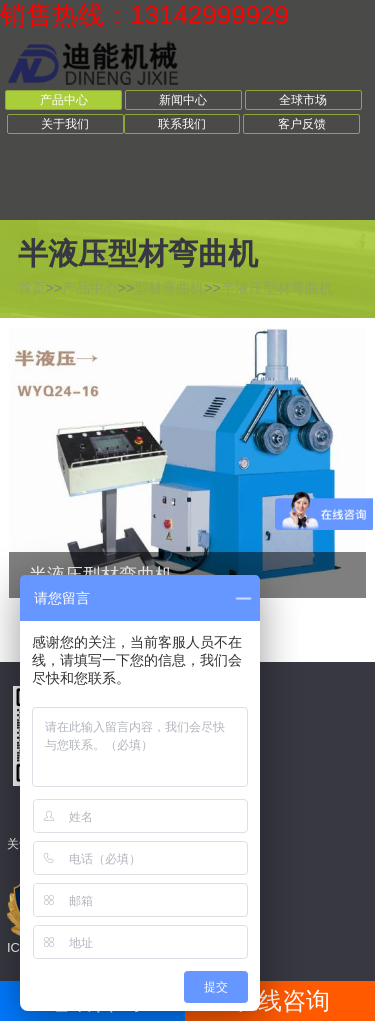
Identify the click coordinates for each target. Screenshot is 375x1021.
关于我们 (65, 124)
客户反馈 (302, 124)
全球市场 (303, 100)
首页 (32, 288)
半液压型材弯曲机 (277, 288)
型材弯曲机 (169, 288)
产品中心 (64, 100)
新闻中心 (183, 100)
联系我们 (182, 124)
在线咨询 (282, 1000)
